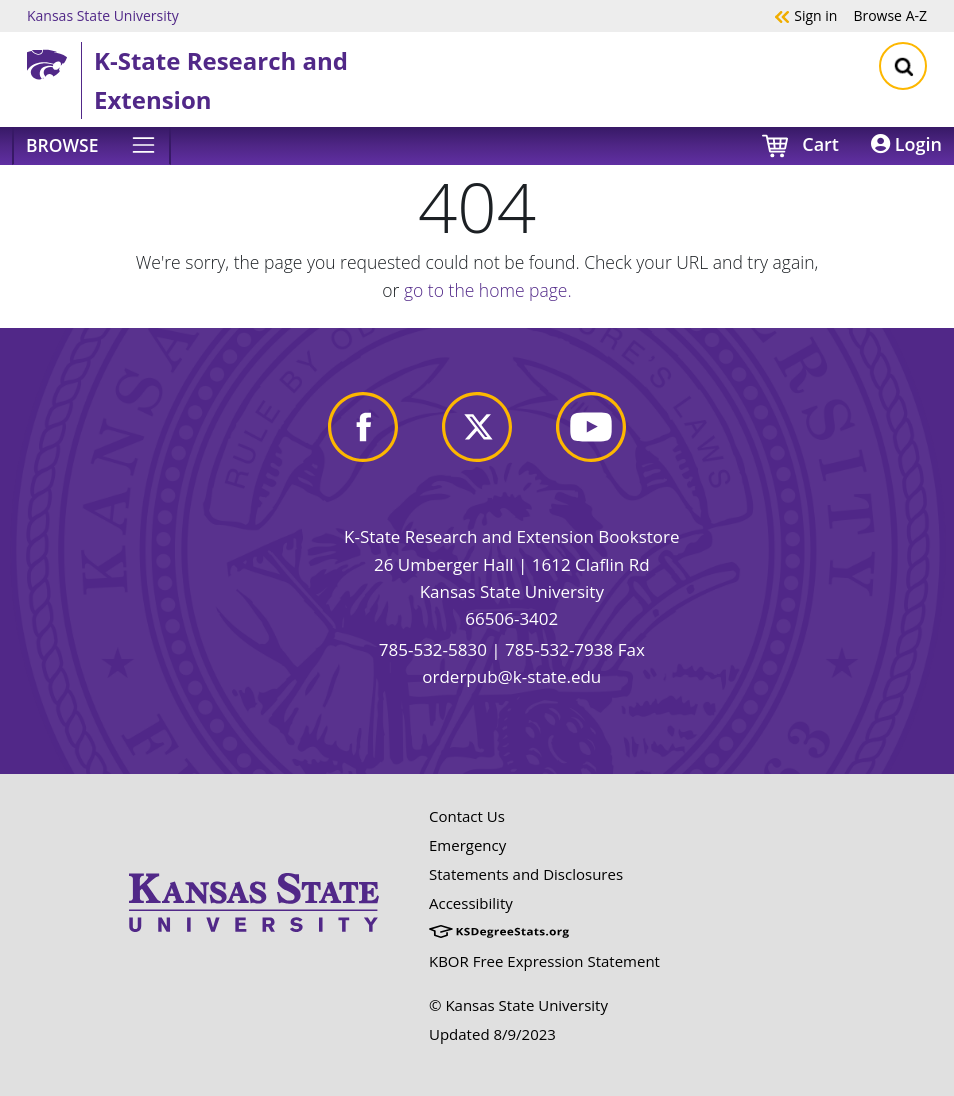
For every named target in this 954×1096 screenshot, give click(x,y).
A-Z (890, 15)
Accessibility (471, 903)
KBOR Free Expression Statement (544, 961)
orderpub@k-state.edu (511, 676)
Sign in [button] (805, 15)
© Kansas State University (518, 1005)
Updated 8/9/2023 (492, 1034)
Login (906, 144)
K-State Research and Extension (221, 79)
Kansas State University (103, 15)
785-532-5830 (433, 649)
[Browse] (91, 146)
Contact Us (467, 816)
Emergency (467, 845)
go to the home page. (488, 290)
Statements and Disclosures (526, 874)
